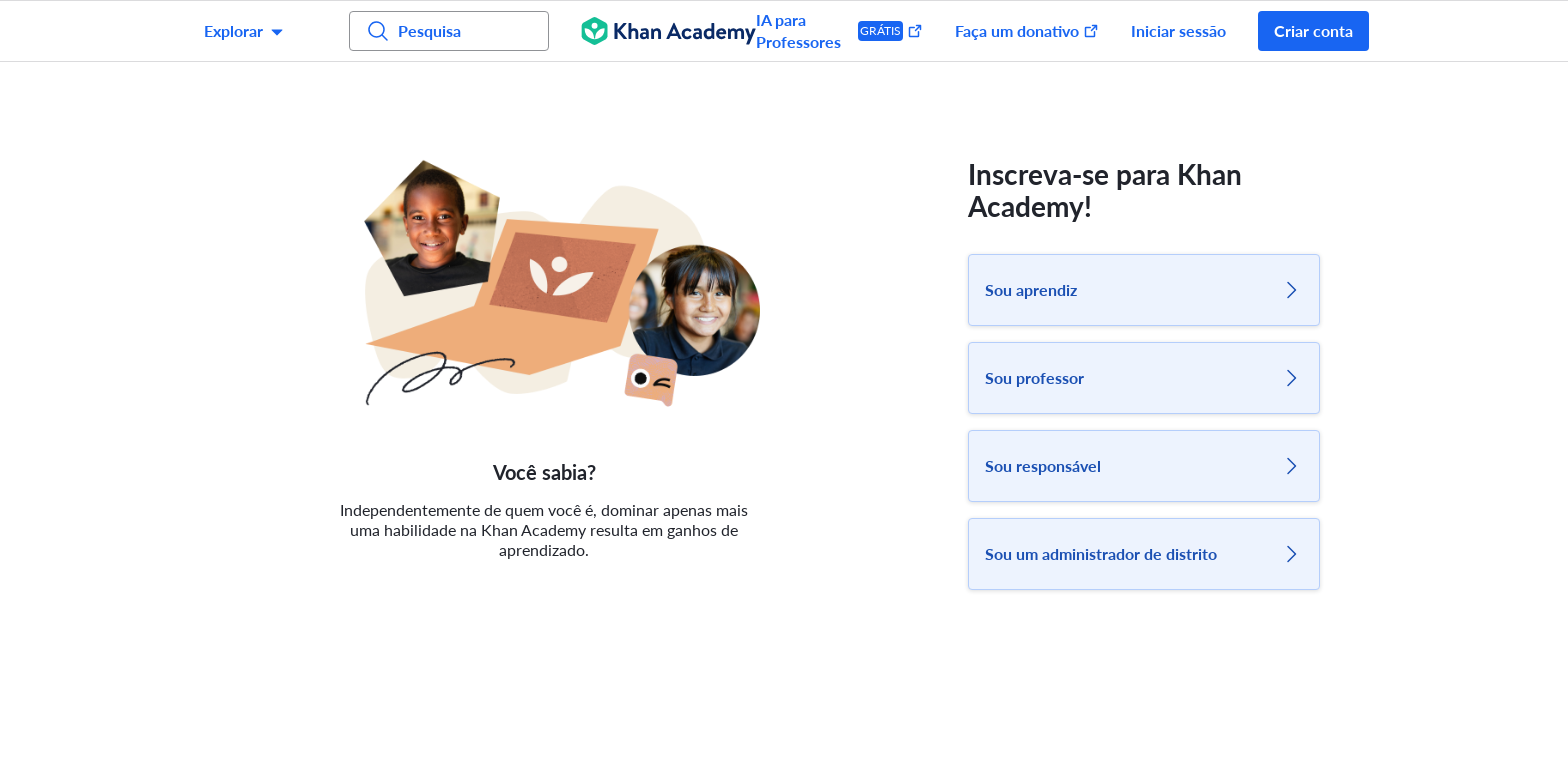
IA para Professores (839, 30)
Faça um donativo (1027, 30)
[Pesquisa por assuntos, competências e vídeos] (449, 31)
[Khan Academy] (668, 31)
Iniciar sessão (1178, 30)
